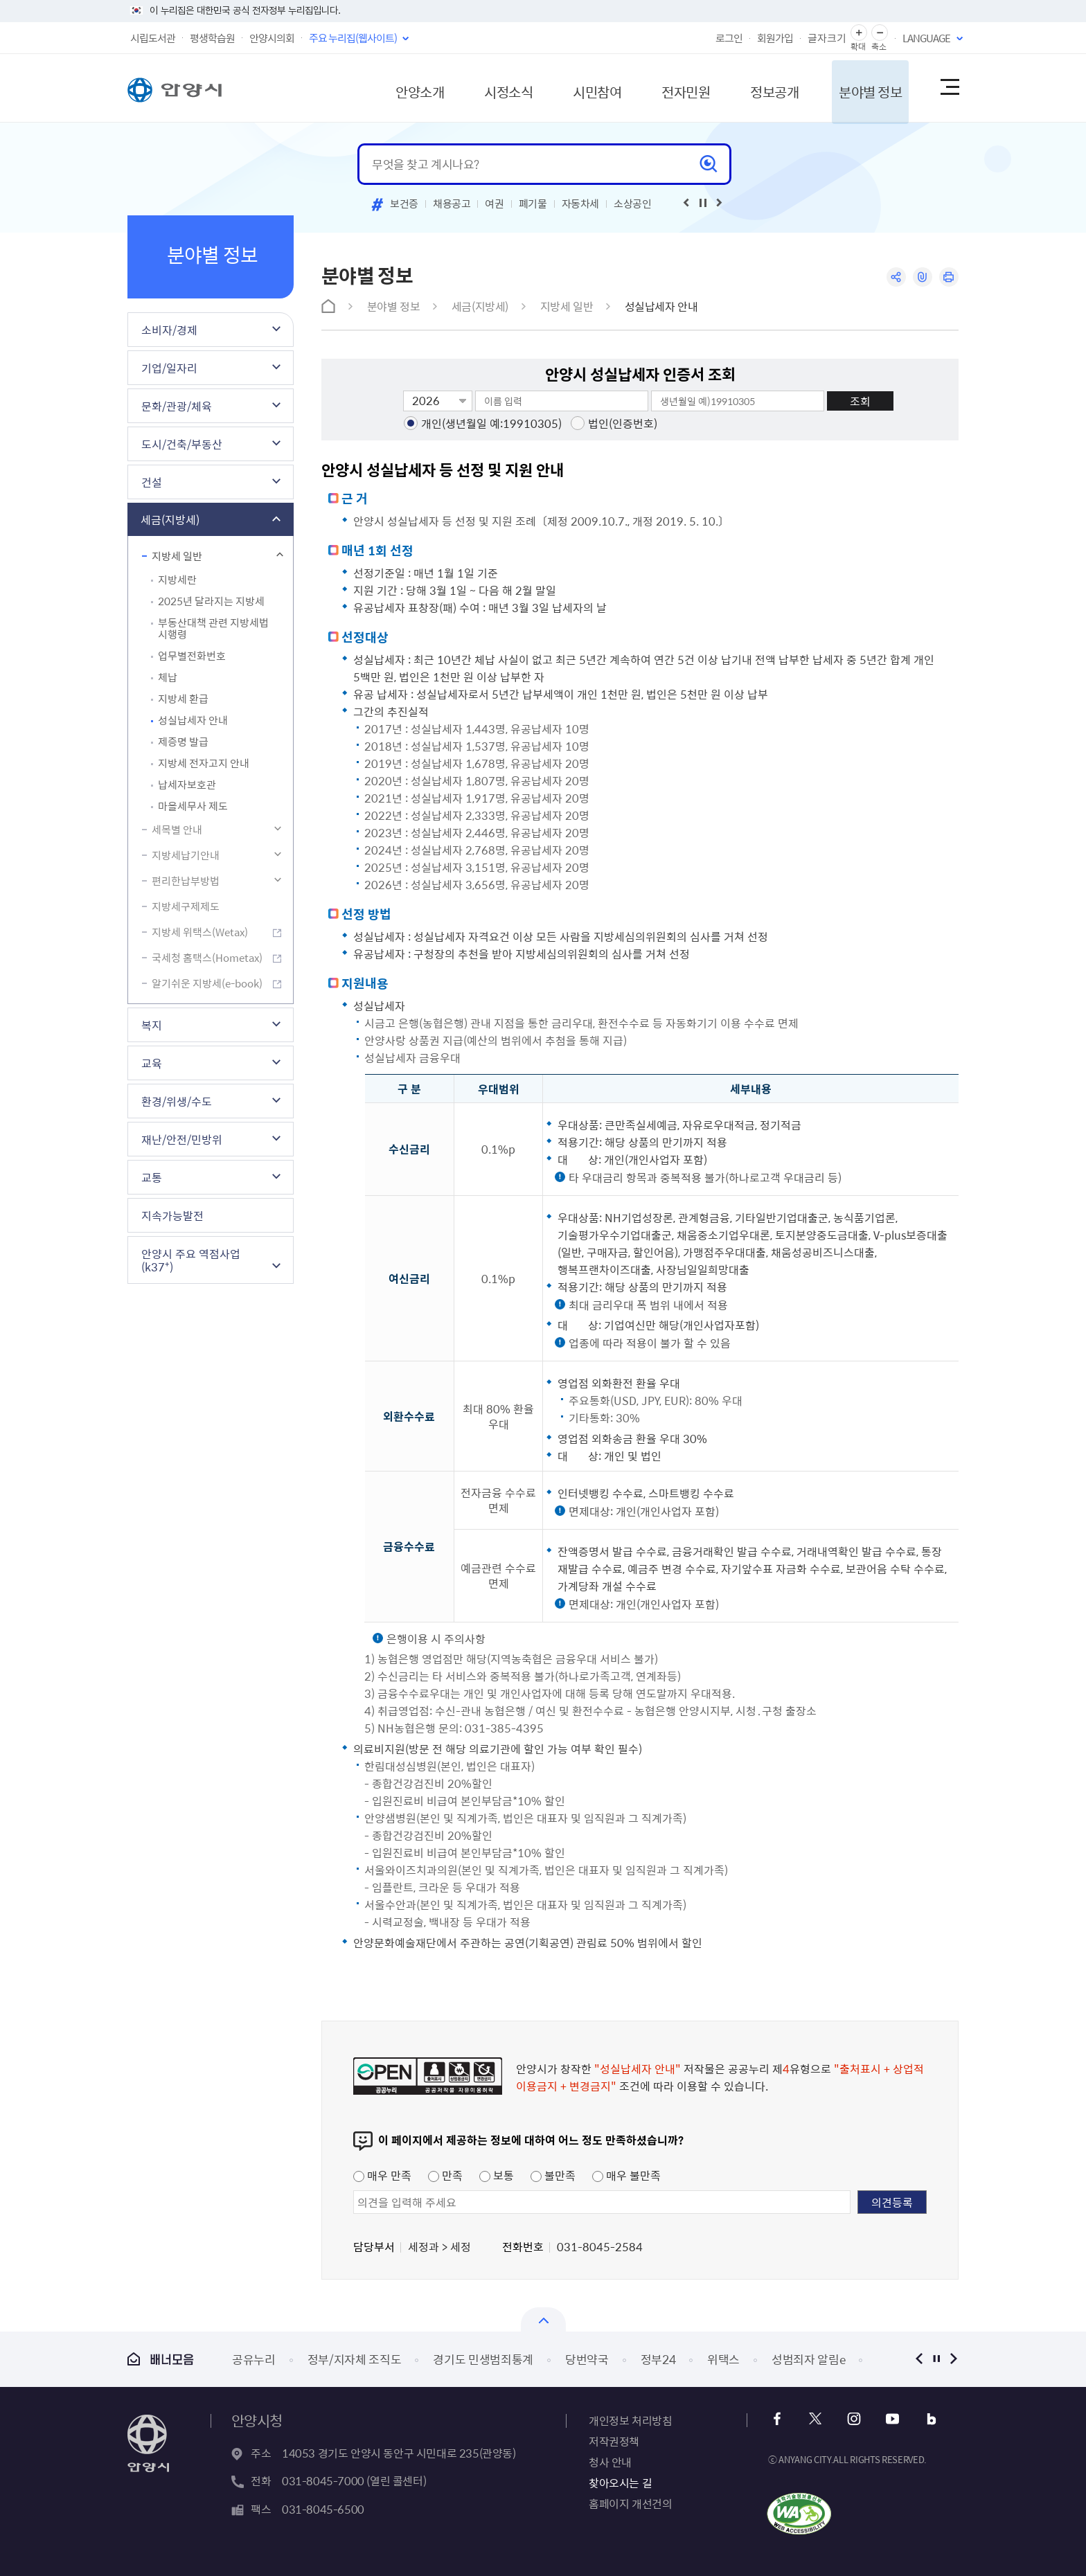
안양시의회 (271, 38)
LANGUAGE (926, 38)
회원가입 (775, 38)
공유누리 (254, 2359)
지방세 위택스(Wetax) (200, 932)
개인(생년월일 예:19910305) (491, 423)
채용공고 (452, 203)
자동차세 (581, 203)
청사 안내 (610, 2461)
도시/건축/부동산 (181, 444)
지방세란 (177, 579)
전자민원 (672, 88)
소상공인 (633, 203)
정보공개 (764, 88)
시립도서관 (152, 38)
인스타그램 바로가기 (853, 2419)
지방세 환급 (183, 698)
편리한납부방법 (186, 880)
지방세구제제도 (186, 906)
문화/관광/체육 (176, 405)
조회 (860, 401)
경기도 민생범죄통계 (483, 2359)
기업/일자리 (169, 367)
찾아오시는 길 (620, 2482)
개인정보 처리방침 (630, 2420)
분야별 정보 (862, 88)
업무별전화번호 (192, 655)
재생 (703, 203)
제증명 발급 (183, 741)
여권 (494, 203)
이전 (918, 2359)
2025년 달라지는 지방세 (211, 601)
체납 (167, 677)
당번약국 (587, 2359)
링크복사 (921, 277)
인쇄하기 (948, 277)
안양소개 (398, 88)
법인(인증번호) (622, 423)
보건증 (404, 203)
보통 (496, 2175)
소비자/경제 (169, 329)
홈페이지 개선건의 (630, 2503)
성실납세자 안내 (193, 720)
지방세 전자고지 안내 (203, 763)
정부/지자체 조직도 (355, 2359)
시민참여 (581, 88)
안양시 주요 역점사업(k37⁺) (190, 1260)
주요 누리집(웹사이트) (353, 38)
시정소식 (489, 88)
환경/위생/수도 (176, 1101)
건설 (151, 482)
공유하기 (894, 277)
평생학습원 (212, 38)
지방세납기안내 (186, 855)
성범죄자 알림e (808, 2359)
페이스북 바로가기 (778, 2419)
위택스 (723, 2359)
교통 (151, 1177)
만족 (445, 2175)
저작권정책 (614, 2441)
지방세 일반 (177, 556)
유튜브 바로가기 (890, 2419)
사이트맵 (949, 88)
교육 (151, 1063)
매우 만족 (382, 2175)
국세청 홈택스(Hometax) (207, 957)
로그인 (728, 38)
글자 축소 (879, 33)
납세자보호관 (187, 784)
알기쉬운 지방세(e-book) (207, 983)
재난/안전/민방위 (181, 1139)
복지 (151, 1025)
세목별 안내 (177, 829)
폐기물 (533, 203)
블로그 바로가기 (928, 2419)
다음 (953, 2359)
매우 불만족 (626, 2175)
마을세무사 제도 (193, 806)
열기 (543, 2319)
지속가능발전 (172, 1215)
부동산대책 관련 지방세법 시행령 (213, 628)
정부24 (658, 2359)
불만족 (553, 2175)
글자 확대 (859, 33)
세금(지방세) (170, 519)
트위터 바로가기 (815, 2419)
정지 (936, 2359)
